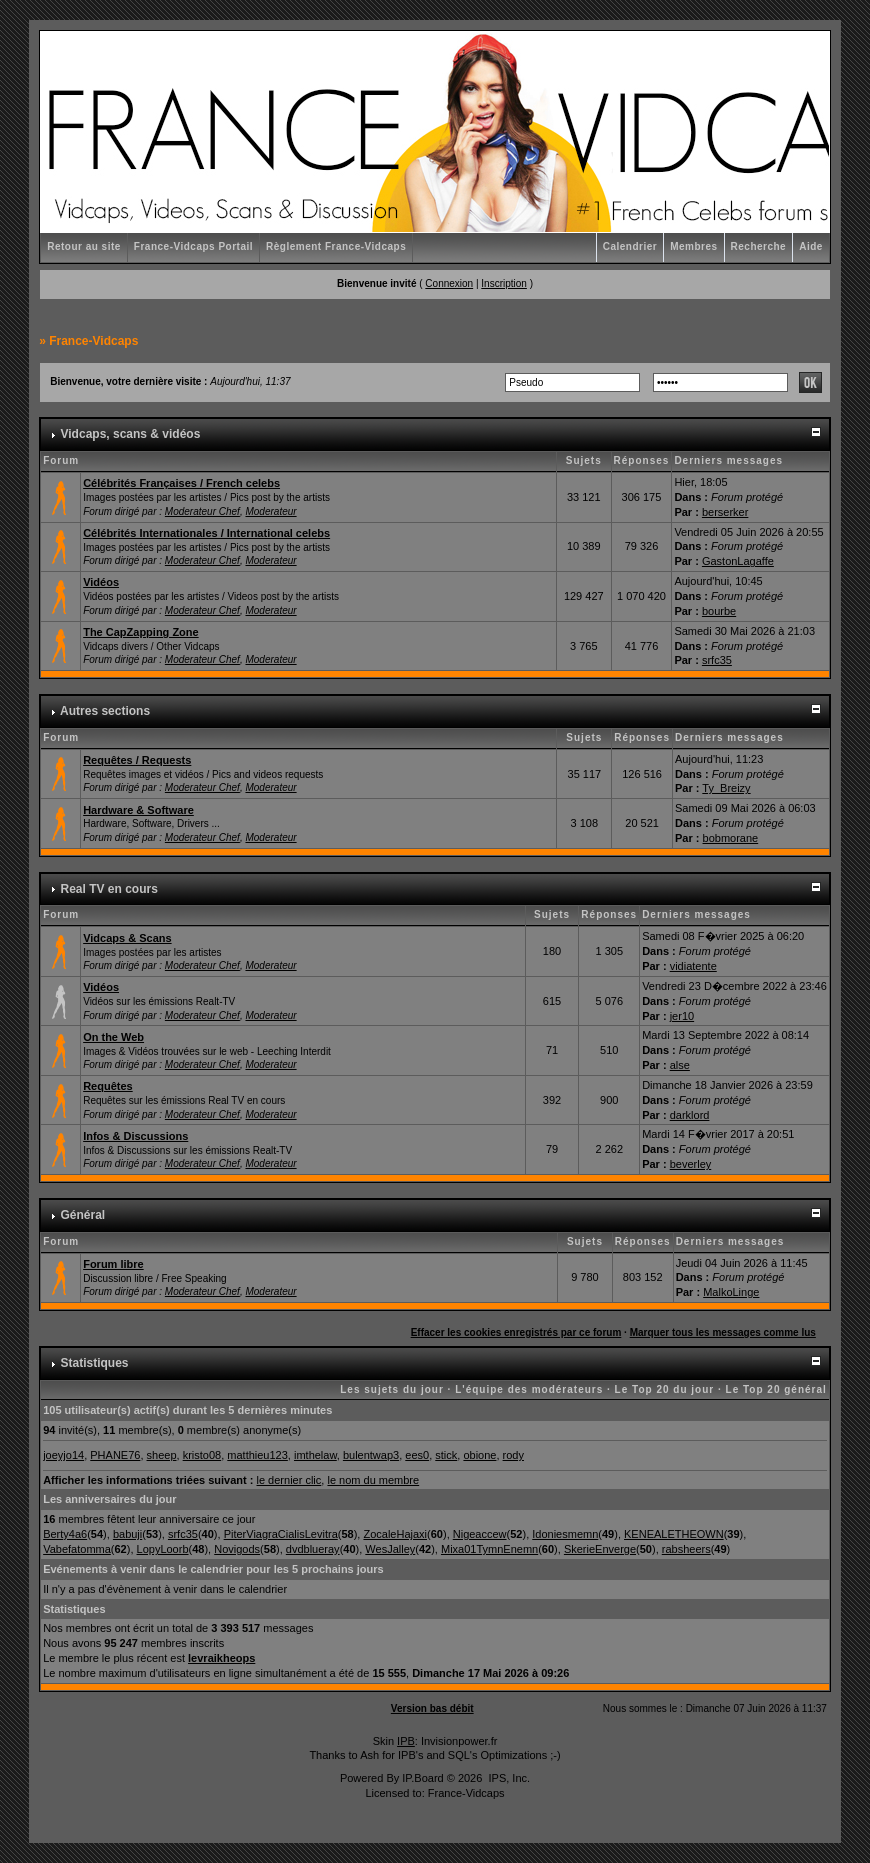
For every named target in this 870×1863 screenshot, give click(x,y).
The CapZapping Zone (141, 632)
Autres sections (105, 711)
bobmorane (731, 838)
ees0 (417, 1455)
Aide (811, 246)
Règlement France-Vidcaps (336, 246)
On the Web (113, 1037)
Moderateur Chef (202, 511)
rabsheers (686, 1549)
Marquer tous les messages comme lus (723, 1332)
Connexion (449, 283)
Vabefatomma (77, 1549)
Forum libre (113, 1264)
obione (479, 1455)
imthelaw (315, 1455)
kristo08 (202, 1455)
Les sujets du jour (392, 1389)
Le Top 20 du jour (665, 1389)
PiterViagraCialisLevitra (281, 1534)
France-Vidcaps (93, 341)
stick (446, 1455)
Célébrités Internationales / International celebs (206, 533)
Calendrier (630, 246)
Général (83, 1215)
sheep (162, 1455)
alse (680, 1065)
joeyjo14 (63, 1455)
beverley (691, 1164)
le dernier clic (289, 1480)
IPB (406, 1741)
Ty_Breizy (726, 788)
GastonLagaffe (738, 561)
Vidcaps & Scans (127, 938)
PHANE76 (115, 1455)
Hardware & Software (138, 810)
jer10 (682, 1016)
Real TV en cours (109, 889)
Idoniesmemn (565, 1534)
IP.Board (422, 1778)
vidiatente (693, 966)
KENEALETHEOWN (674, 1534)
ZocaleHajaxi (395, 1534)
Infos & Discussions (135, 1136)
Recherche (759, 246)
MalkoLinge (731, 1292)
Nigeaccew (480, 1534)
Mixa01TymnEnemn (489, 1549)
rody (513, 1455)
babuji (127, 1534)
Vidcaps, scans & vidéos (131, 434)
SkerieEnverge (600, 1549)
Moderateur (270, 511)
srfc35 (717, 660)
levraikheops (221, 1658)
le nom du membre (373, 1480)
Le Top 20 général (776, 1389)
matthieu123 (257, 1455)
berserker (725, 512)
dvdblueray (313, 1549)
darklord (690, 1115)
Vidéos (101, 582)
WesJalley (390, 1549)
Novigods (237, 1549)
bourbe (719, 611)
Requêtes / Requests (137, 760)
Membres (693, 246)
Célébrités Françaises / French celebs (181, 483)
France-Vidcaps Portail (193, 246)
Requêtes (108, 1086)
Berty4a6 (65, 1534)
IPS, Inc (507, 1778)
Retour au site (84, 246)
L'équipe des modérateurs (529, 1389)
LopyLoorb (163, 1549)
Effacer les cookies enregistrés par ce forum (516, 1332)
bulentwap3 (371, 1455)
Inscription (504, 283)
